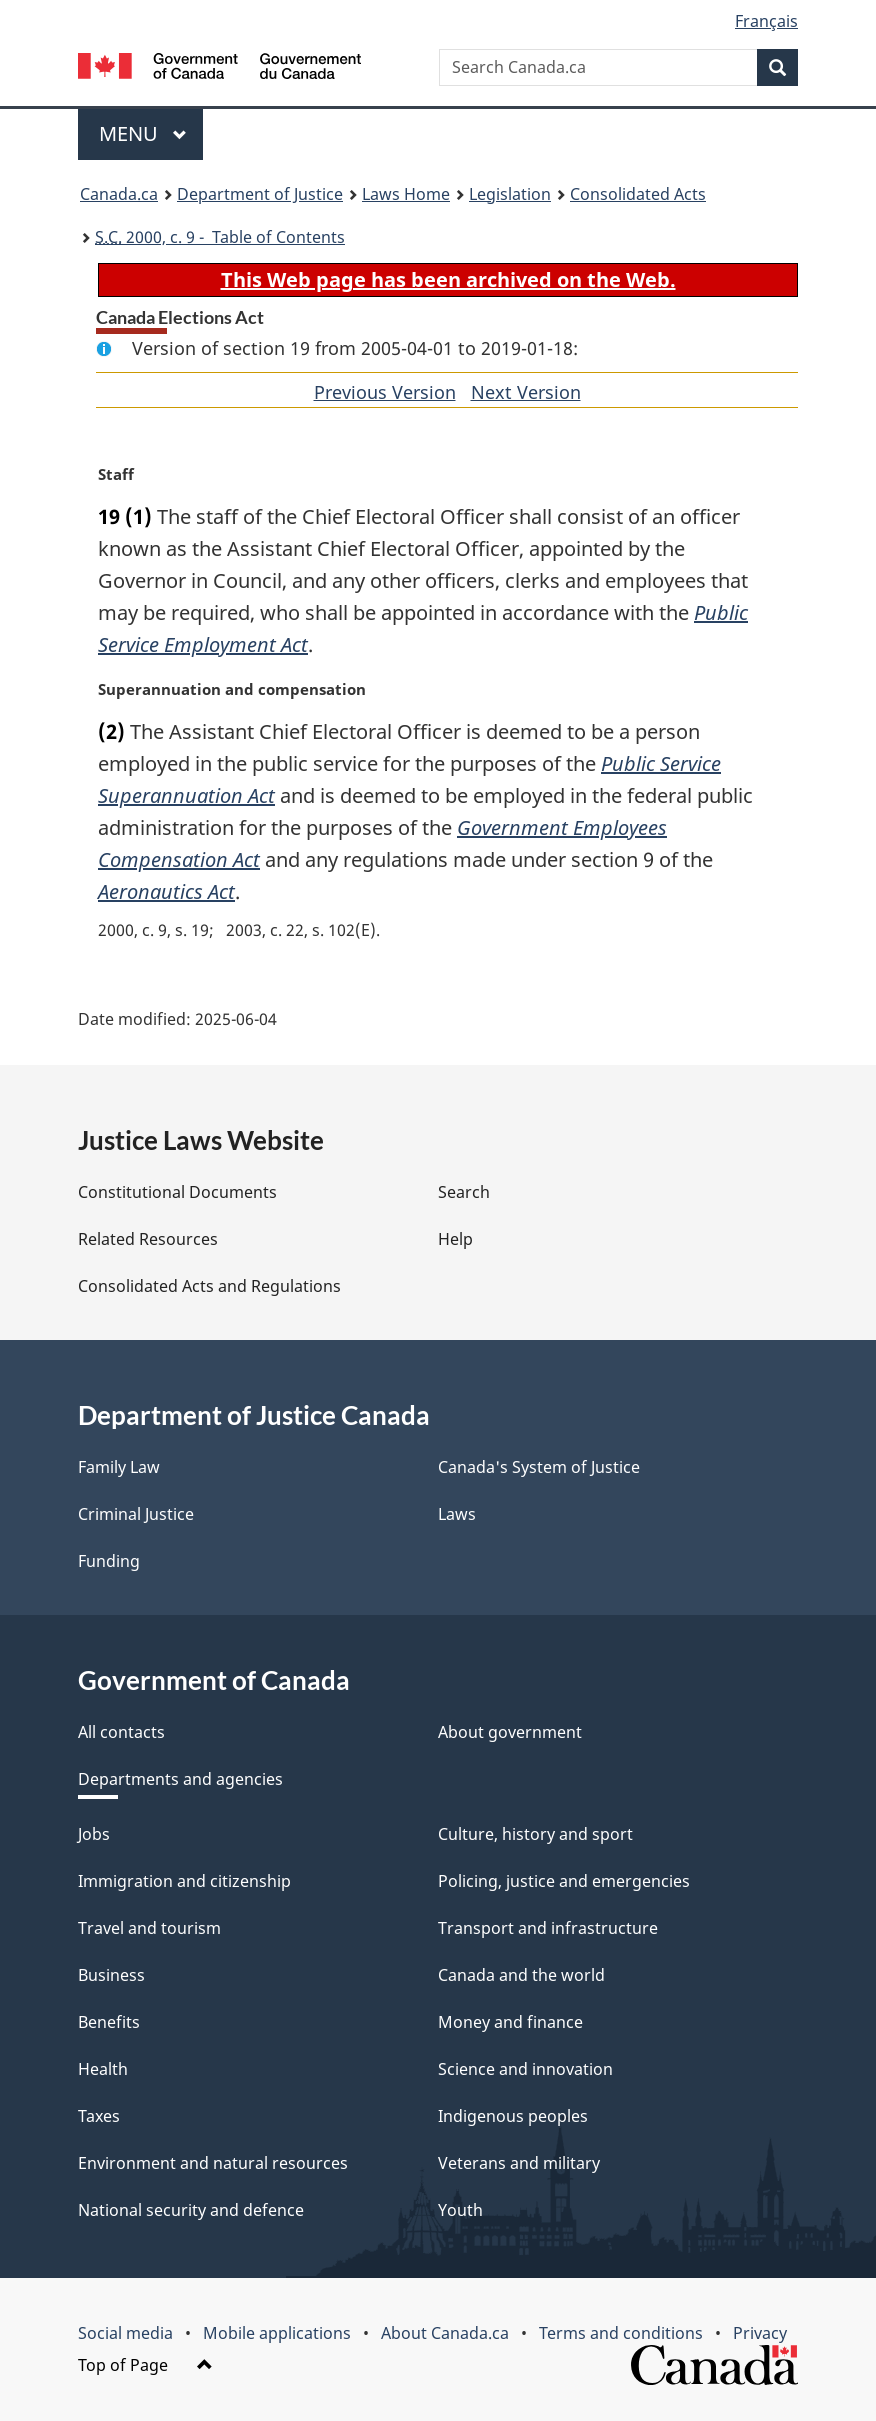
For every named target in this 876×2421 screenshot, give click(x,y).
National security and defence (191, 2210)
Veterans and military (519, 2163)
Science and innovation (525, 2069)
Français (766, 21)
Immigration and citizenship (184, 1881)
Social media (125, 2333)
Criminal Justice (136, 1514)
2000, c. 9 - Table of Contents (220, 237)
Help (455, 1239)
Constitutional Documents (177, 1192)
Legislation (510, 194)
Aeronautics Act (166, 891)
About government (510, 1732)
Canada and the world (521, 1975)
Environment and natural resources (213, 2163)
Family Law (119, 1467)
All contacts (121, 1732)
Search (464, 1192)
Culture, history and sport (535, 1834)
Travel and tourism (149, 1928)
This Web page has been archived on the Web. (448, 279)
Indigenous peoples (513, 2116)
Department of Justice (260, 194)
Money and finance (510, 2022)
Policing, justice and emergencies (564, 1881)
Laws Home (406, 194)
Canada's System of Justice (539, 1467)
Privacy (760, 2333)
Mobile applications (277, 2333)
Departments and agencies (180, 1779)
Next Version (526, 392)
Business (111, 1975)
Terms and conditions (621, 2333)
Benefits (109, 2022)
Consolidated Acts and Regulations (209, 1286)
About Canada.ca (445, 2333)
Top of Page (145, 2365)
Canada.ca (119, 194)
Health (103, 2069)
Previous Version (385, 392)
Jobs (94, 1834)
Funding (109, 1561)
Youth (460, 2210)
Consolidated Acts (638, 194)
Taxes (99, 2116)
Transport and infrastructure (548, 1928)
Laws (457, 1514)
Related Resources (148, 1239)
